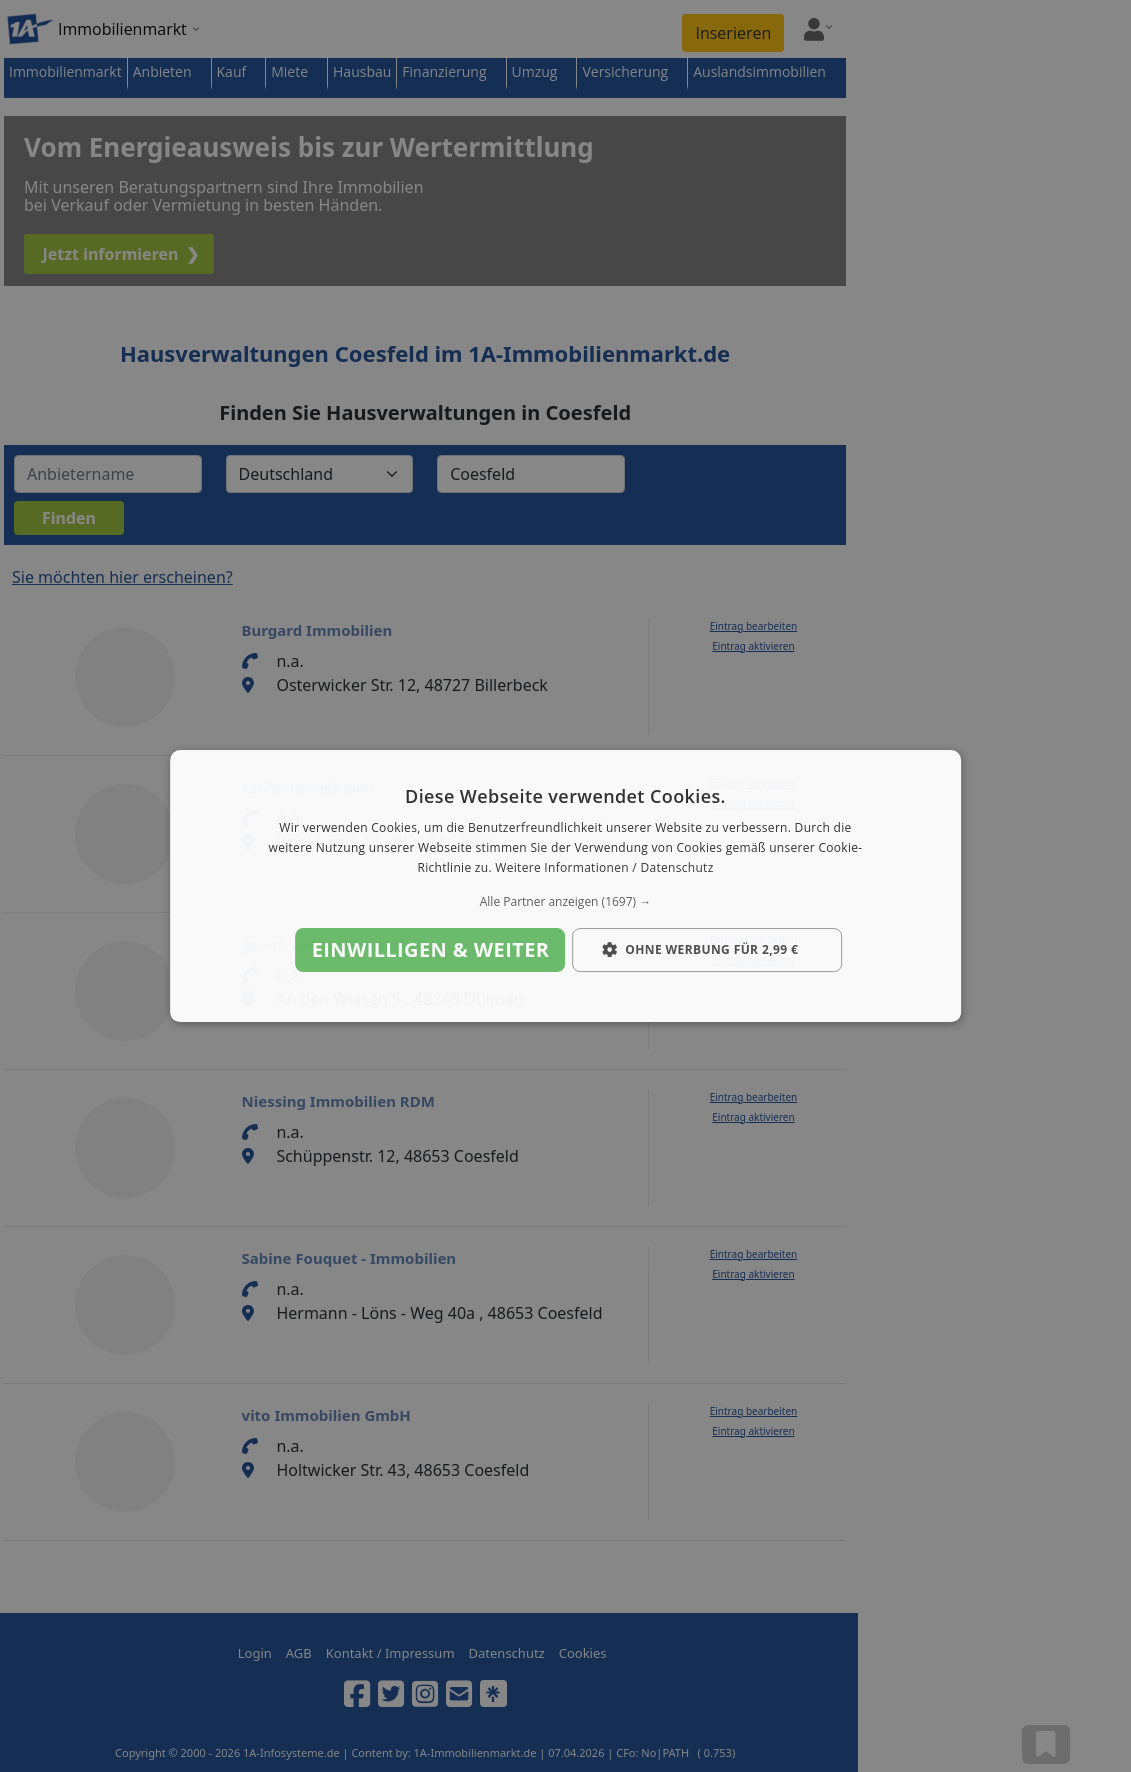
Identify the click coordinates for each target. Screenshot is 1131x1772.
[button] (566, 902)
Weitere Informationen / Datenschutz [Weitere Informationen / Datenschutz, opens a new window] (604, 867)
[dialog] (566, 886)
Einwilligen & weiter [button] (431, 949)
